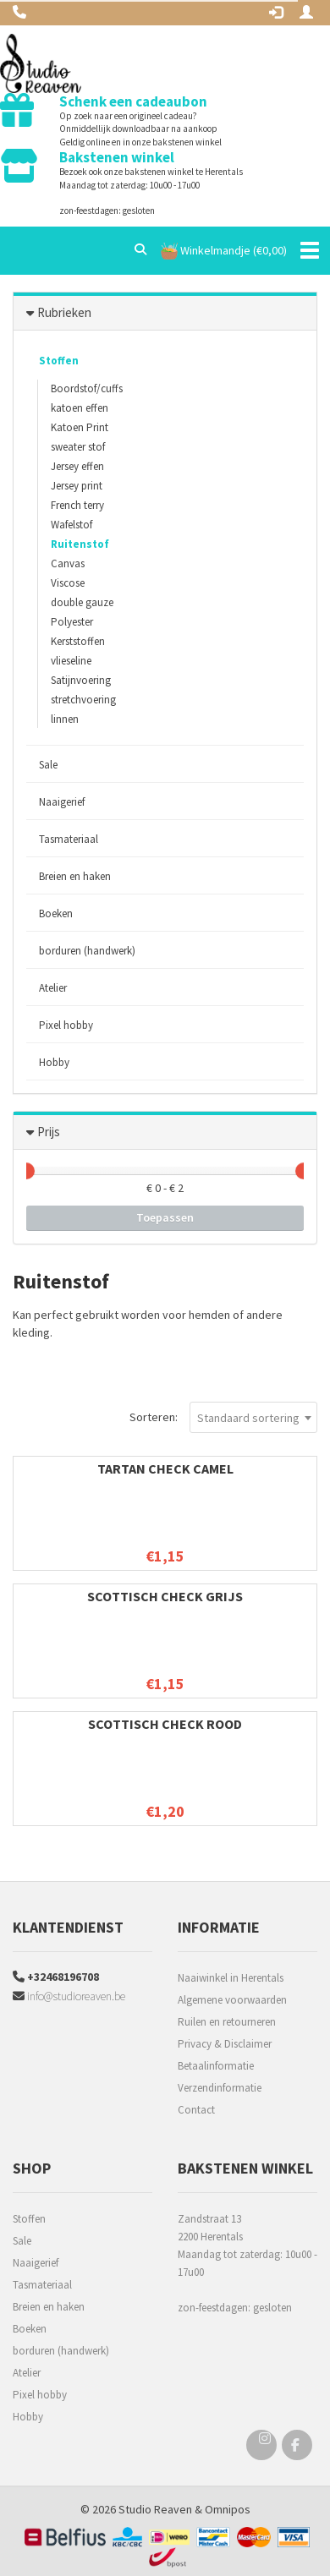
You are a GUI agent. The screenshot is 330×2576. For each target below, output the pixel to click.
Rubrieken (64, 312)
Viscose (68, 583)
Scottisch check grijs (165, 1596)
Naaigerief (62, 802)
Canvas (68, 563)
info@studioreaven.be (69, 1996)
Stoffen (59, 360)
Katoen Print (79, 427)
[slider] (26, 1170)
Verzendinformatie (219, 2088)
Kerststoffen (78, 641)
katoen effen (79, 408)
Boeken (56, 913)
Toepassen (165, 1217)
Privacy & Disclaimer (225, 2044)
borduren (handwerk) (87, 950)
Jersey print (76, 486)
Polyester (72, 622)
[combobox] (253, 1417)
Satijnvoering (81, 680)
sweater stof (78, 447)
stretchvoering (83, 699)
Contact (196, 2110)
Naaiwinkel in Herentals (230, 1978)
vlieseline (71, 661)
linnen (65, 719)
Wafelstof (71, 524)
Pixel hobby (66, 1025)
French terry (77, 505)
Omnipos (227, 2509)
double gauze (82, 602)
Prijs (48, 1132)
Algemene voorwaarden (232, 2000)
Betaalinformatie (216, 2066)
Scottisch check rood (165, 1723)
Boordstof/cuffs (87, 388)
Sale (48, 764)
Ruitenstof (80, 544)
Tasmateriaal (68, 839)
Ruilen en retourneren (227, 2022)
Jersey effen (77, 466)
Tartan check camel (165, 1468)
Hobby (54, 1062)
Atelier (53, 988)
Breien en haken (75, 876)
